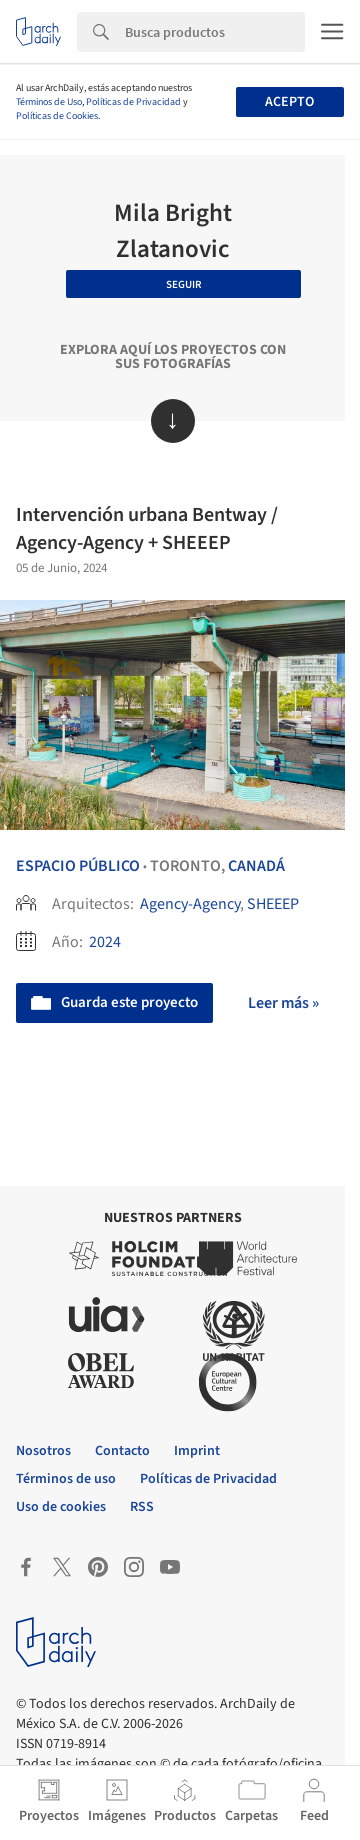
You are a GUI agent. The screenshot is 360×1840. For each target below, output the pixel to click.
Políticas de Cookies (57, 116)
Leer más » (283, 1003)
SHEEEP (273, 904)
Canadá (256, 866)
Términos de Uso (49, 102)
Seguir (184, 284)
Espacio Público (78, 866)
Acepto (289, 102)
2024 (105, 942)
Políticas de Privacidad (133, 102)
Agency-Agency (190, 904)
